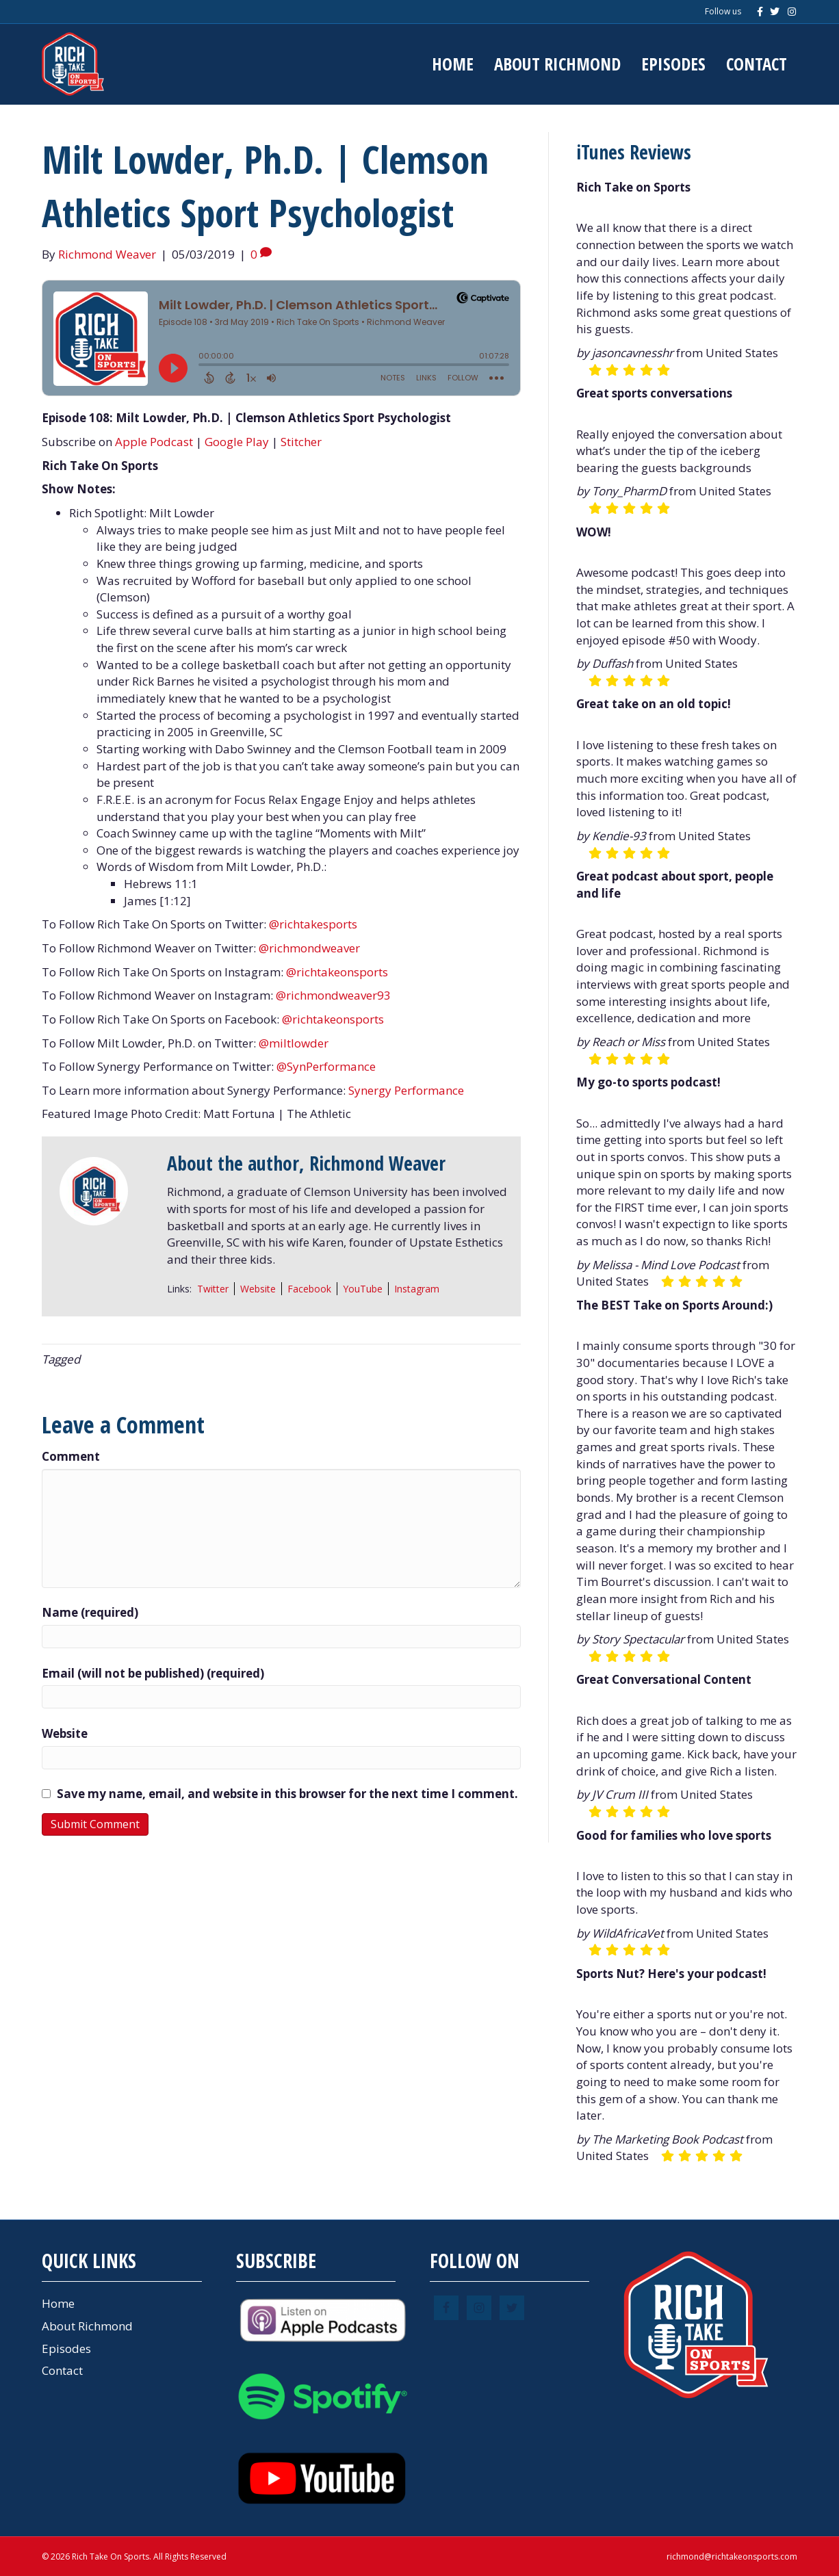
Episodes (673, 63)
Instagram (416, 1288)
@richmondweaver (309, 948)
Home (453, 63)
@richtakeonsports (337, 972)
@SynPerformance (326, 1066)
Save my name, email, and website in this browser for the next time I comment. (287, 1793)
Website (258, 1288)
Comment (71, 1456)
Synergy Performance (406, 1090)
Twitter (213, 1288)
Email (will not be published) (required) (153, 1673)
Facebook (309, 1288)
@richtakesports (313, 924)
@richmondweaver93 (333, 995)
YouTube (363, 1288)
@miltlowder (293, 1043)
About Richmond (557, 63)
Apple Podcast (154, 442)
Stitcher (301, 442)
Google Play (237, 442)
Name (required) (90, 1612)
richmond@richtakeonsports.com (732, 2556)
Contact (756, 63)
